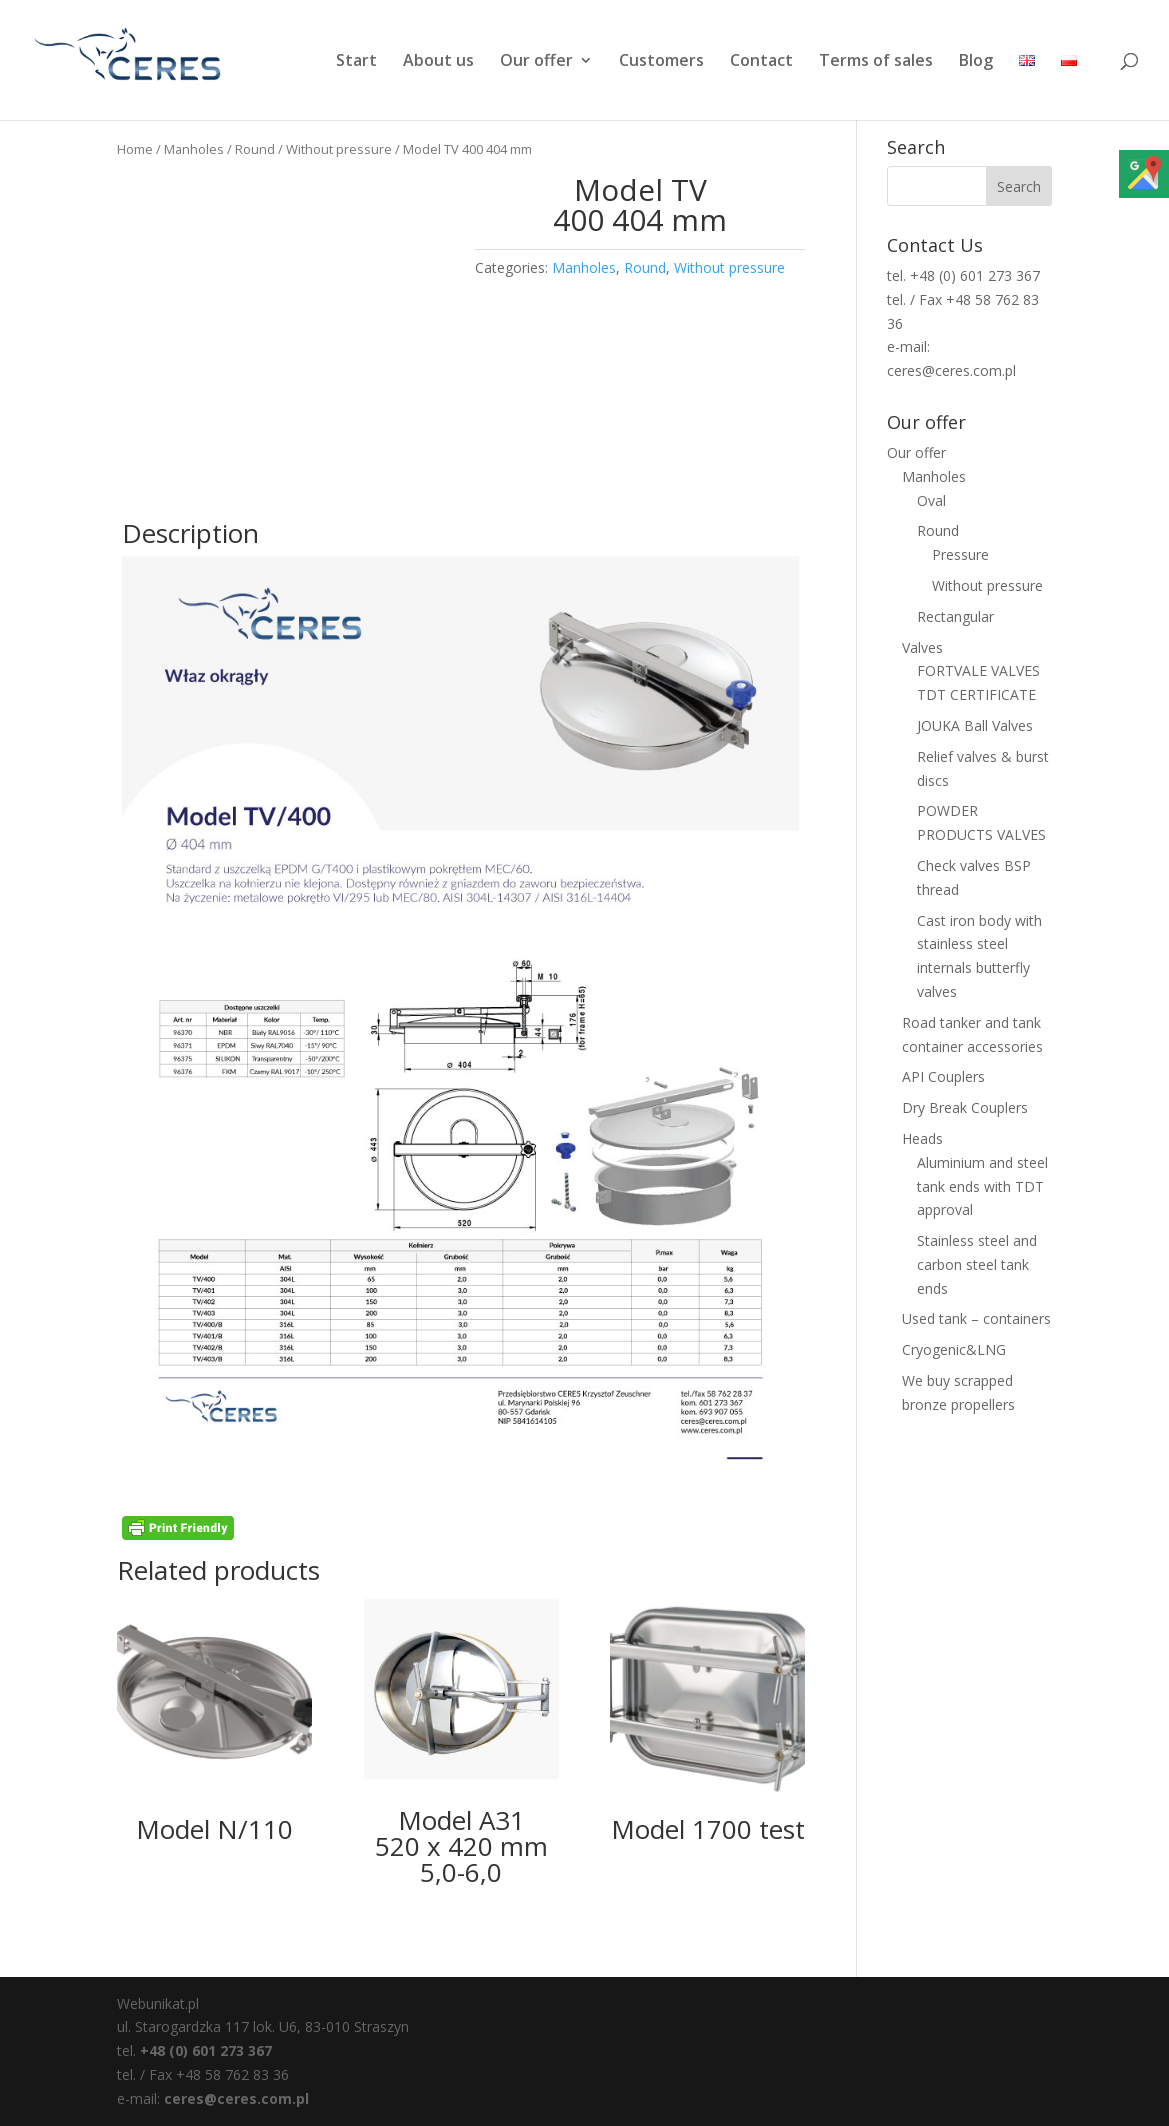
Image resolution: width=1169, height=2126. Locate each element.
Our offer (536, 62)
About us (438, 62)
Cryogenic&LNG (954, 1349)
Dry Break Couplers (965, 1107)
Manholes (194, 149)
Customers (661, 62)
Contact (761, 62)
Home (135, 149)
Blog (976, 62)
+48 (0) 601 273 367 (206, 2050)
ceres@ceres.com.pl (236, 2098)
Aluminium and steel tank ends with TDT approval (982, 1186)
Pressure (960, 554)
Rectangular (955, 616)
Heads (922, 1138)
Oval (931, 500)
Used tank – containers (976, 1318)
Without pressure (339, 149)
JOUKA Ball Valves (975, 725)
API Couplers (943, 1076)
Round (255, 149)
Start (356, 62)
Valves (922, 647)
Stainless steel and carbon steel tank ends (977, 1264)
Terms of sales (876, 62)
